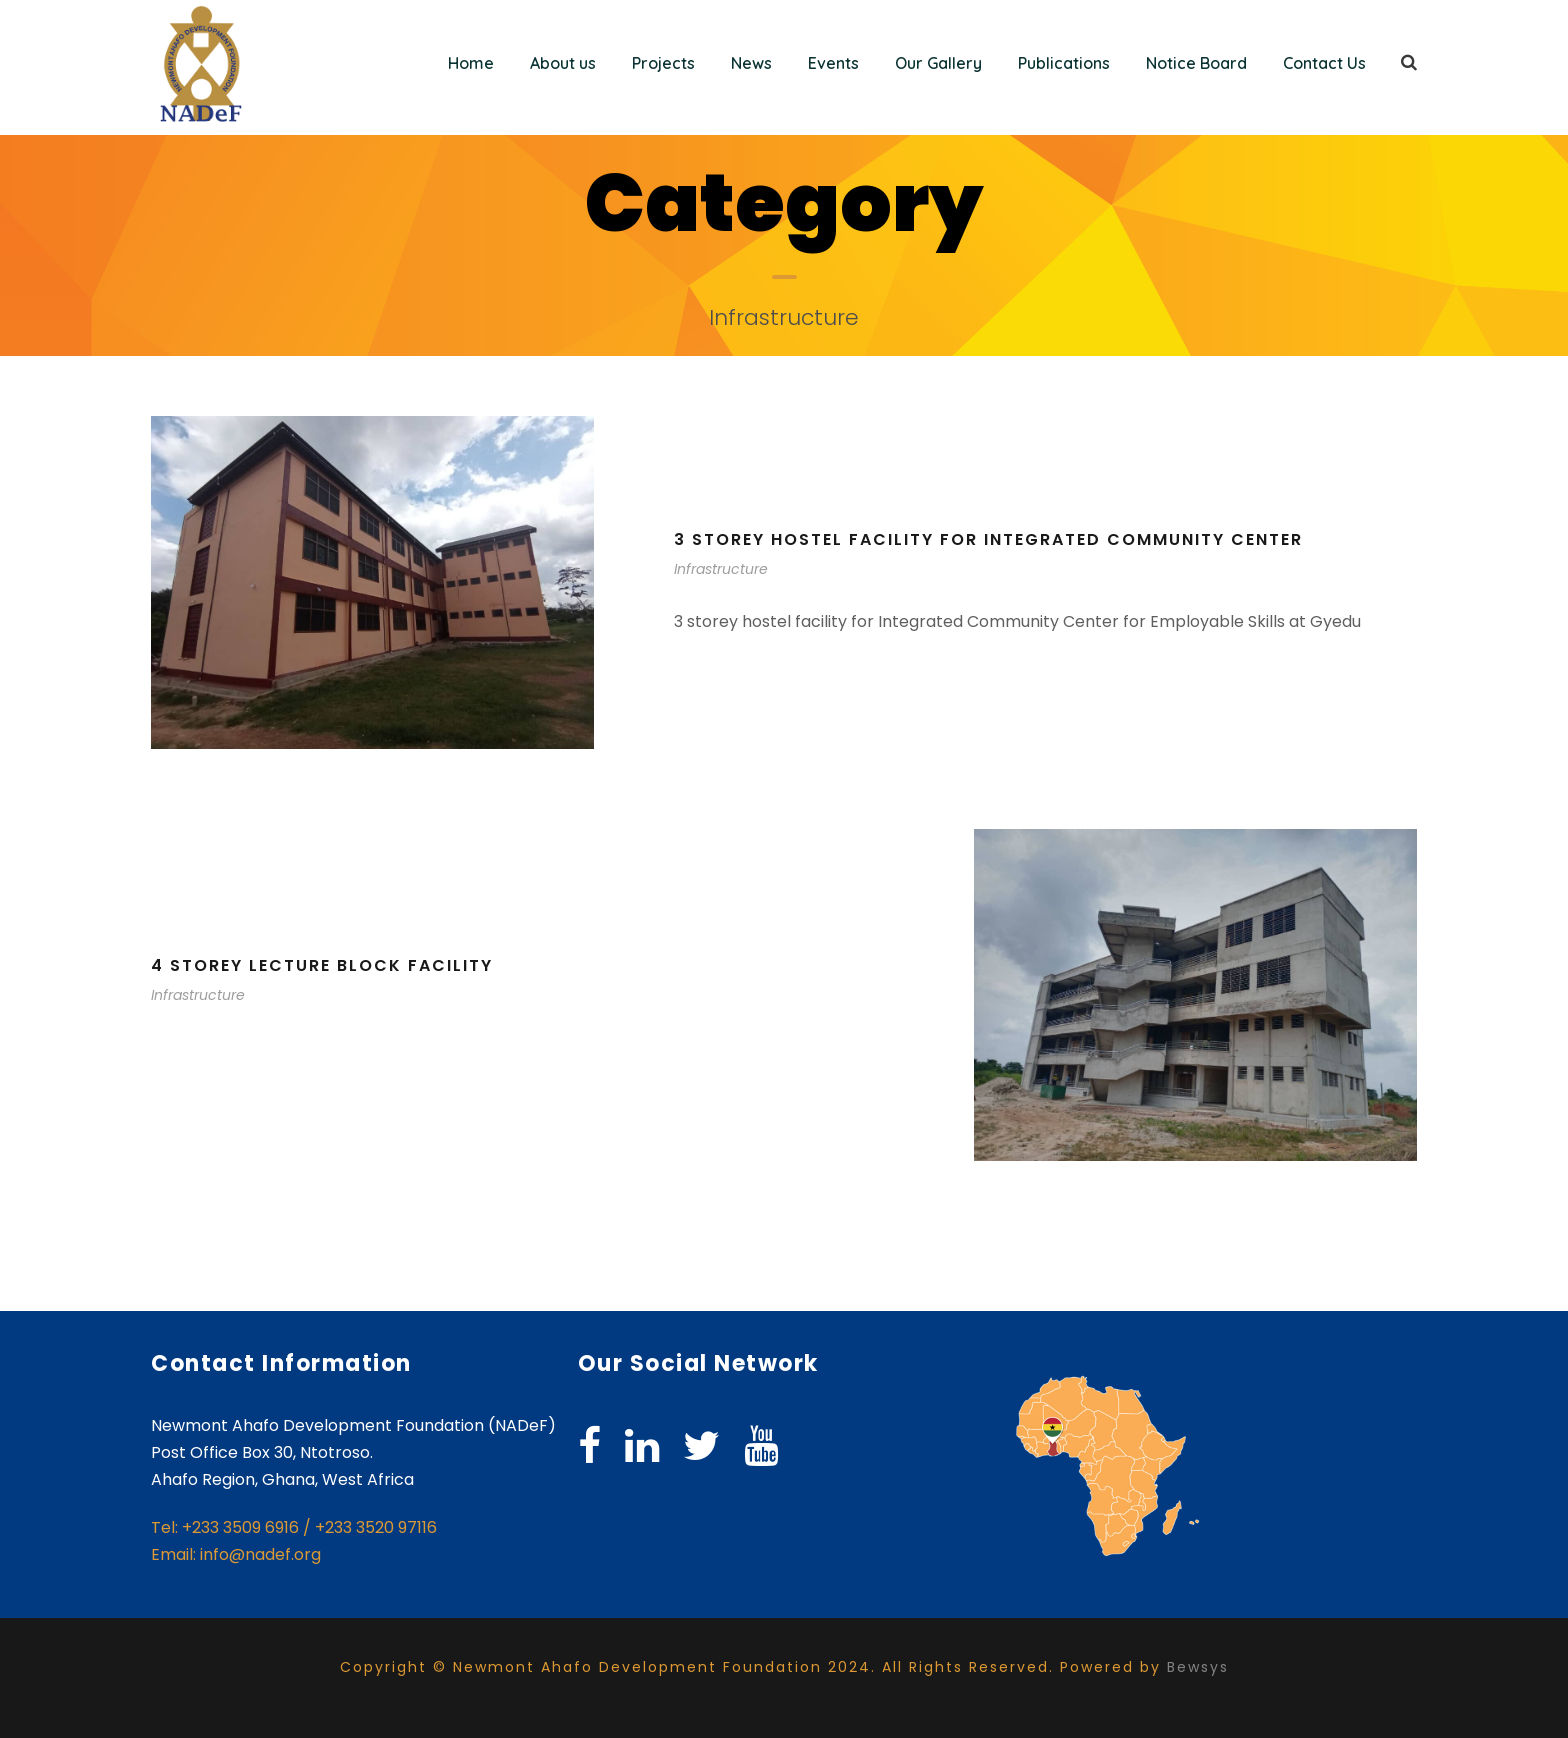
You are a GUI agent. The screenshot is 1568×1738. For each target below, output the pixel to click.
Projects (663, 63)
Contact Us (1324, 63)
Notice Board (1196, 63)
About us (563, 63)
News (751, 63)
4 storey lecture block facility (322, 965)
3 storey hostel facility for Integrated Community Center (988, 539)
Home (471, 63)
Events (833, 63)
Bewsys (1198, 1667)
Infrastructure (721, 569)
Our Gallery (938, 63)
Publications (1064, 63)
